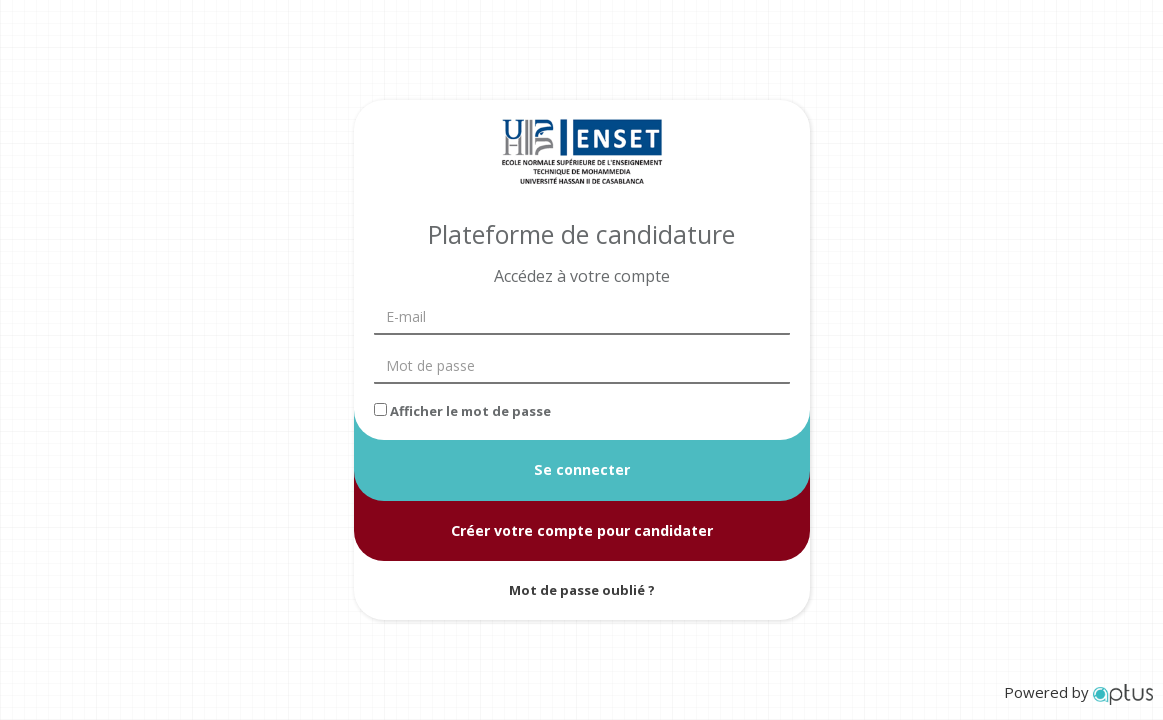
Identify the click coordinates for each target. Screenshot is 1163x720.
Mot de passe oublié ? (582, 590)
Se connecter (582, 469)
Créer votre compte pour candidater (582, 529)
